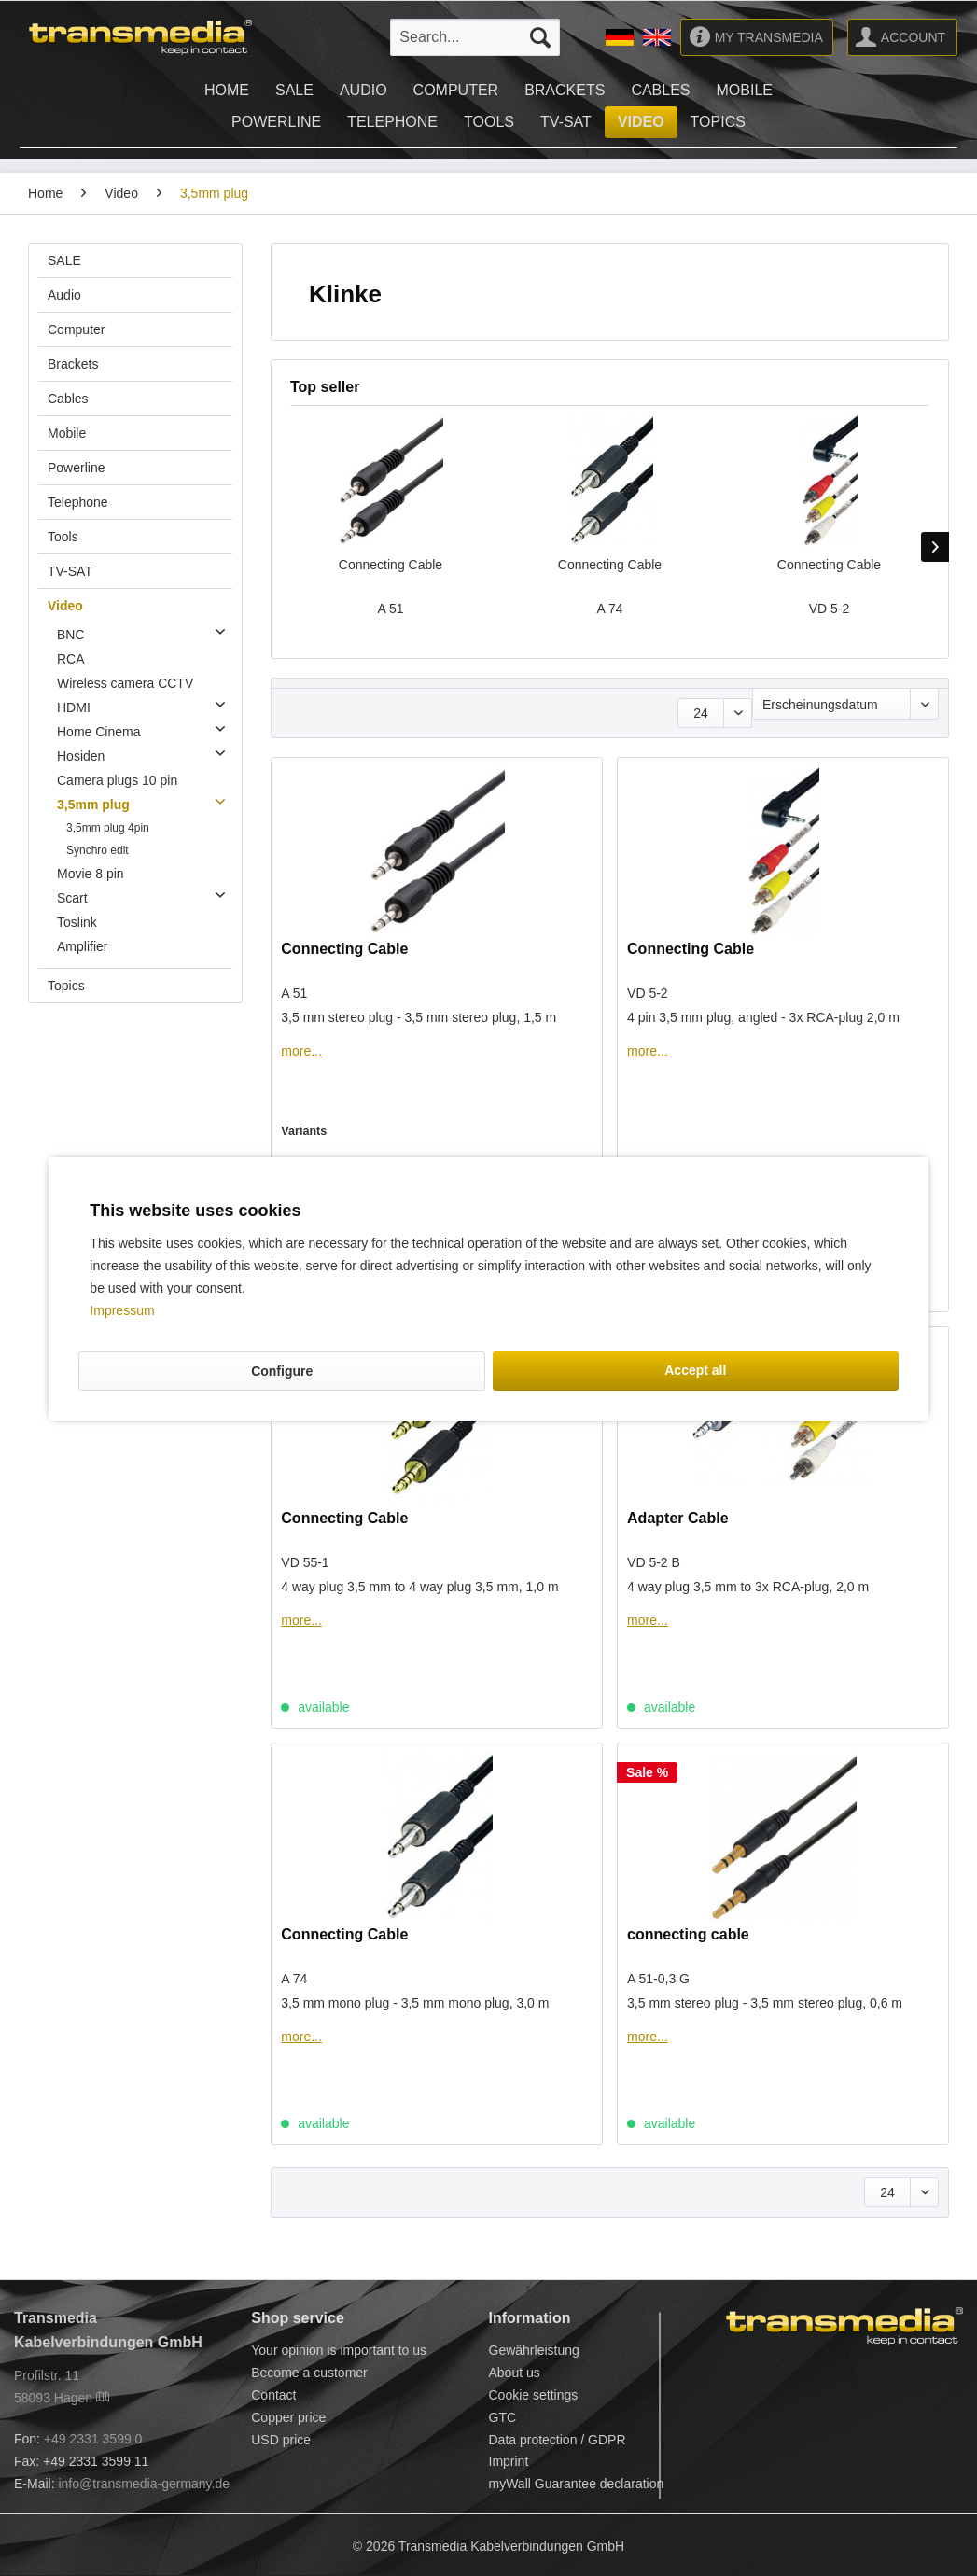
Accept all (695, 1370)
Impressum (122, 1310)
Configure (282, 1371)
